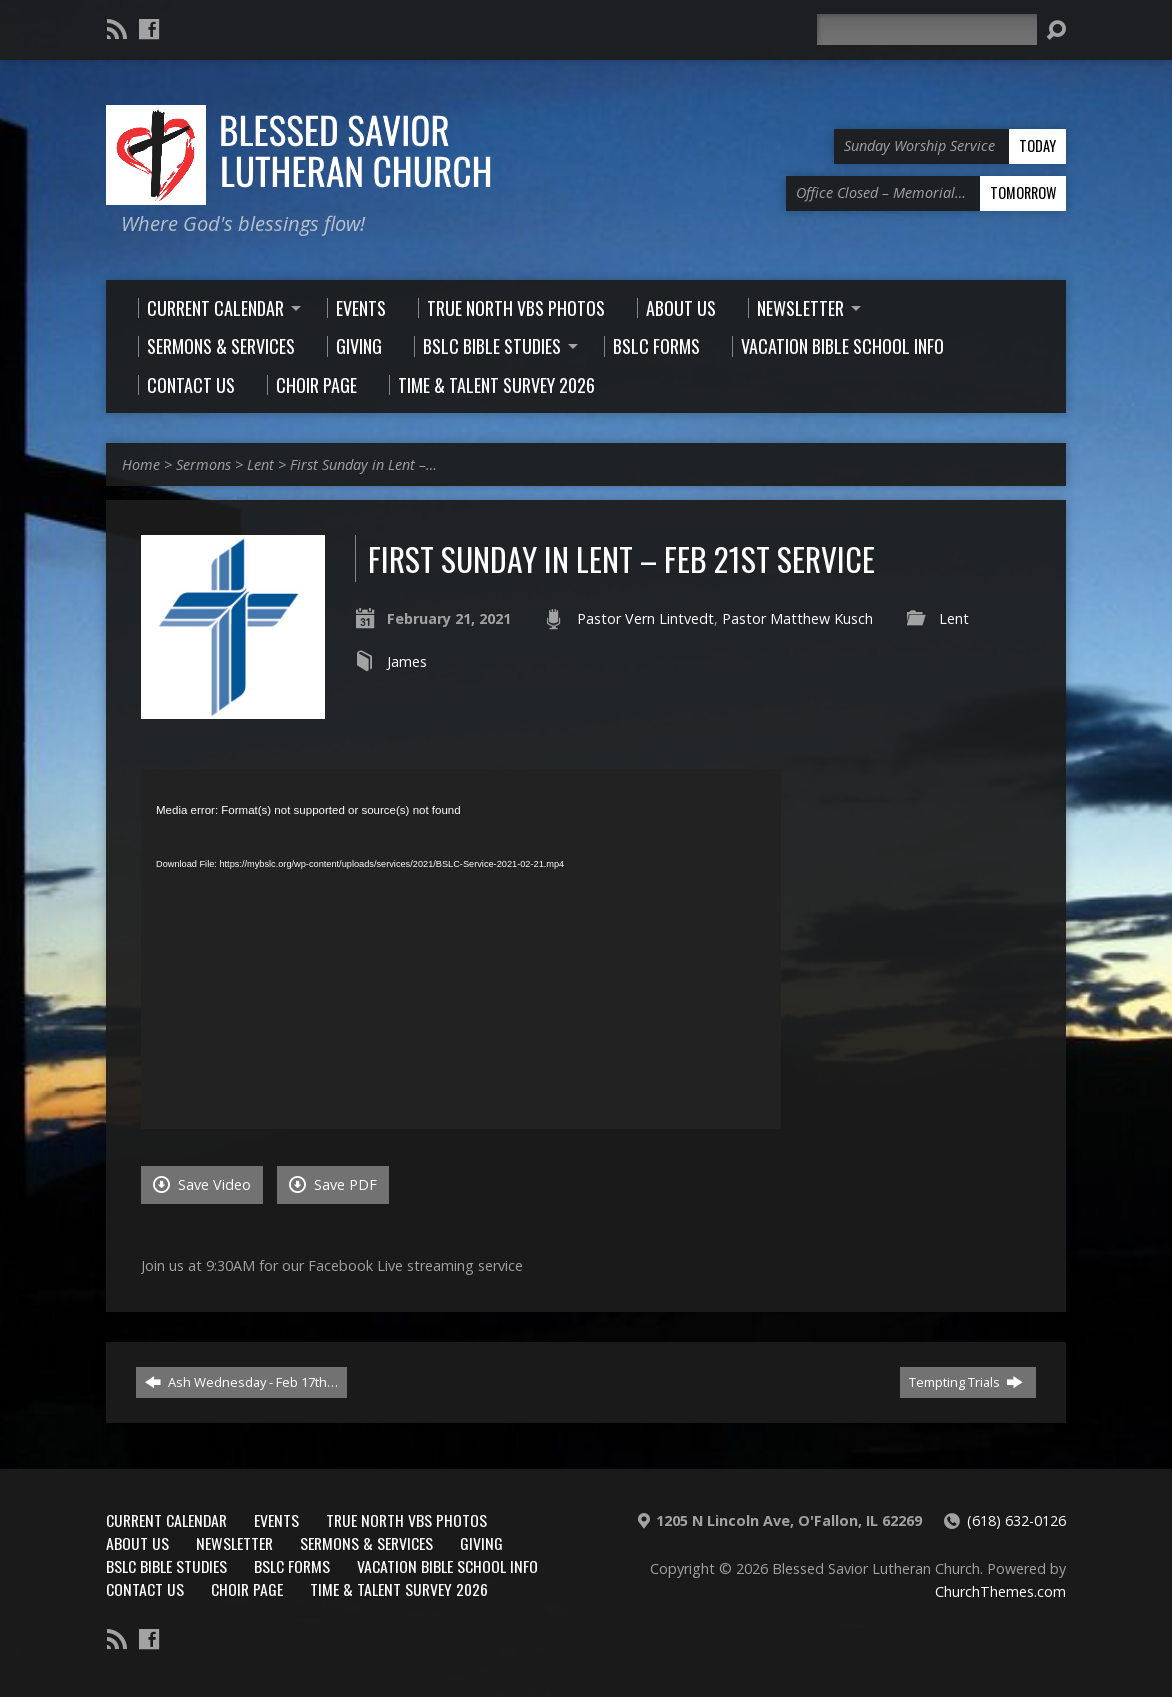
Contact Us (145, 1589)
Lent (260, 464)
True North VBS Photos (406, 1520)
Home (141, 464)
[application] (461, 949)
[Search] (927, 29)
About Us (137, 1543)
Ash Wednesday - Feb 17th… (241, 1382)
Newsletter (234, 1543)
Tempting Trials (966, 1382)
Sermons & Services (366, 1543)
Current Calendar (166, 1520)
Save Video (202, 1184)
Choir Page (247, 1589)
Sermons (203, 464)
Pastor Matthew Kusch (797, 618)
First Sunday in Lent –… (363, 464)
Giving (481, 1543)
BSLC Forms (292, 1566)
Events (276, 1520)
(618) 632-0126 (1016, 1520)
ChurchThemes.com (1000, 1591)
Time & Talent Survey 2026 (399, 1589)
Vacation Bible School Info (447, 1566)
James (407, 661)
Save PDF (333, 1184)
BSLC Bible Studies (166, 1566)
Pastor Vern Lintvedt (645, 618)
